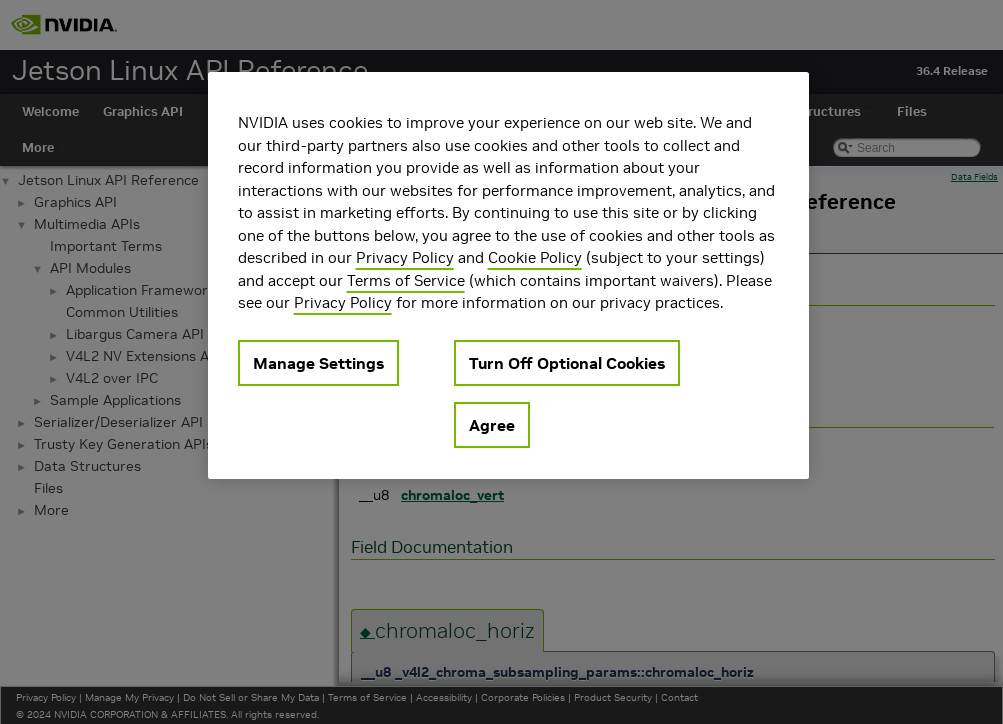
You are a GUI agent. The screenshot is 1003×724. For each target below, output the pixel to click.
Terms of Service (406, 280)
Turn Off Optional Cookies (567, 363)
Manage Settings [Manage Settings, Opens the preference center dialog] (318, 363)
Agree (492, 425)
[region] (509, 275)
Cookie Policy (535, 257)
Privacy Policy (405, 257)
